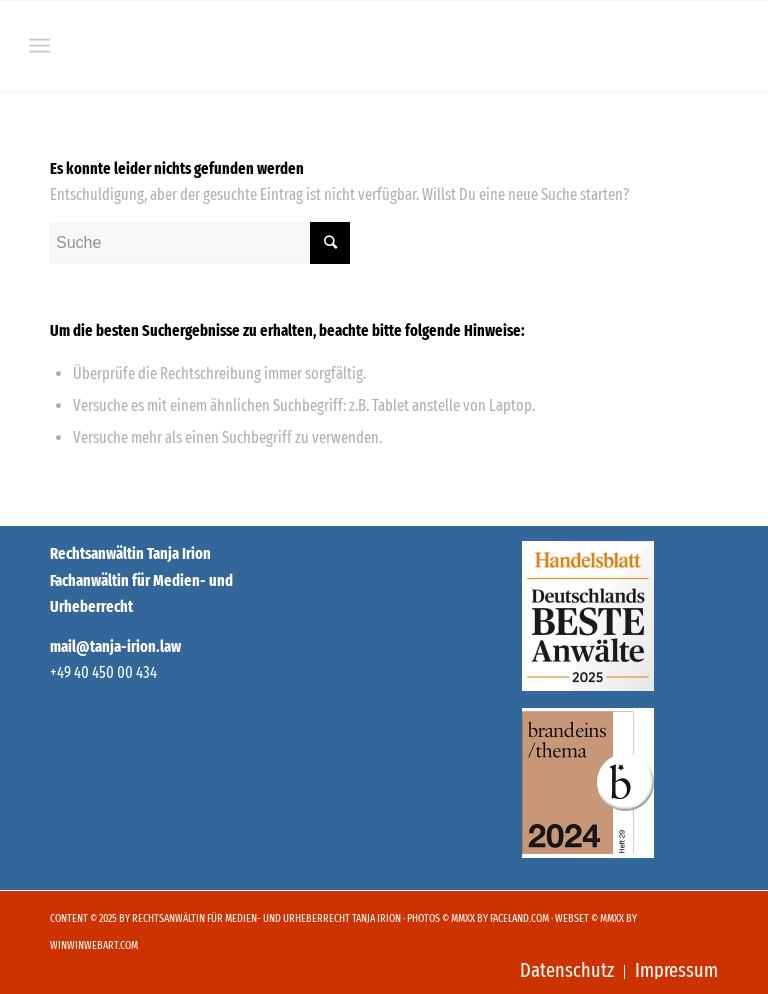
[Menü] (39, 46)
